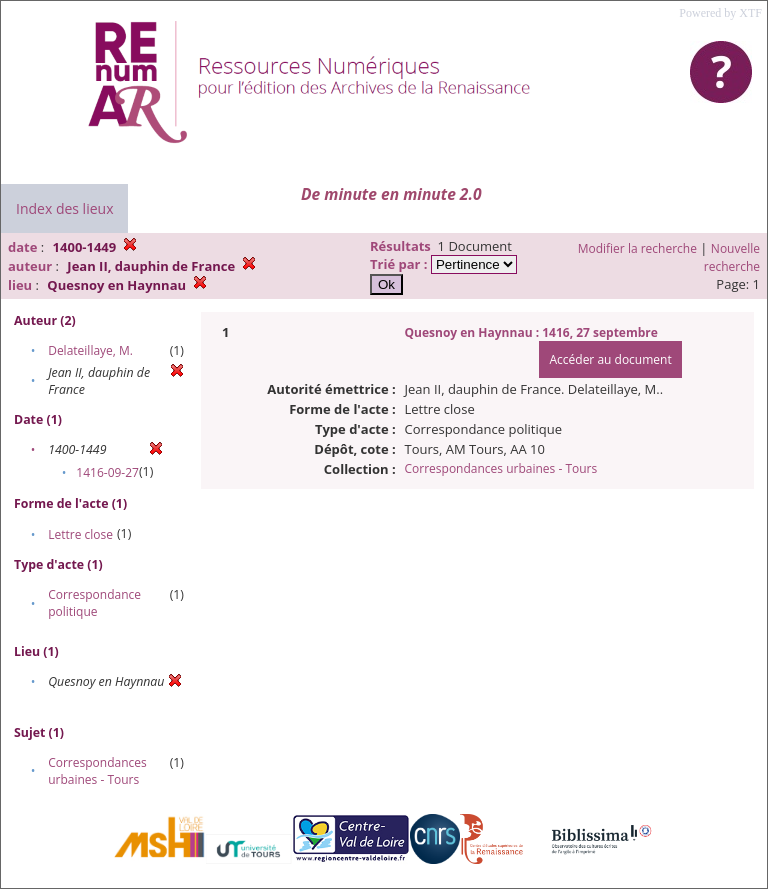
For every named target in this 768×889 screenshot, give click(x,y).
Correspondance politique (94, 603)
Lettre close (80, 534)
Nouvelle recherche (732, 257)
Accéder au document (610, 359)
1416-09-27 (107, 472)
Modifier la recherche (637, 248)
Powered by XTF (720, 13)
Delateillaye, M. (90, 350)
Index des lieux (64, 208)
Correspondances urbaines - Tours (97, 771)
